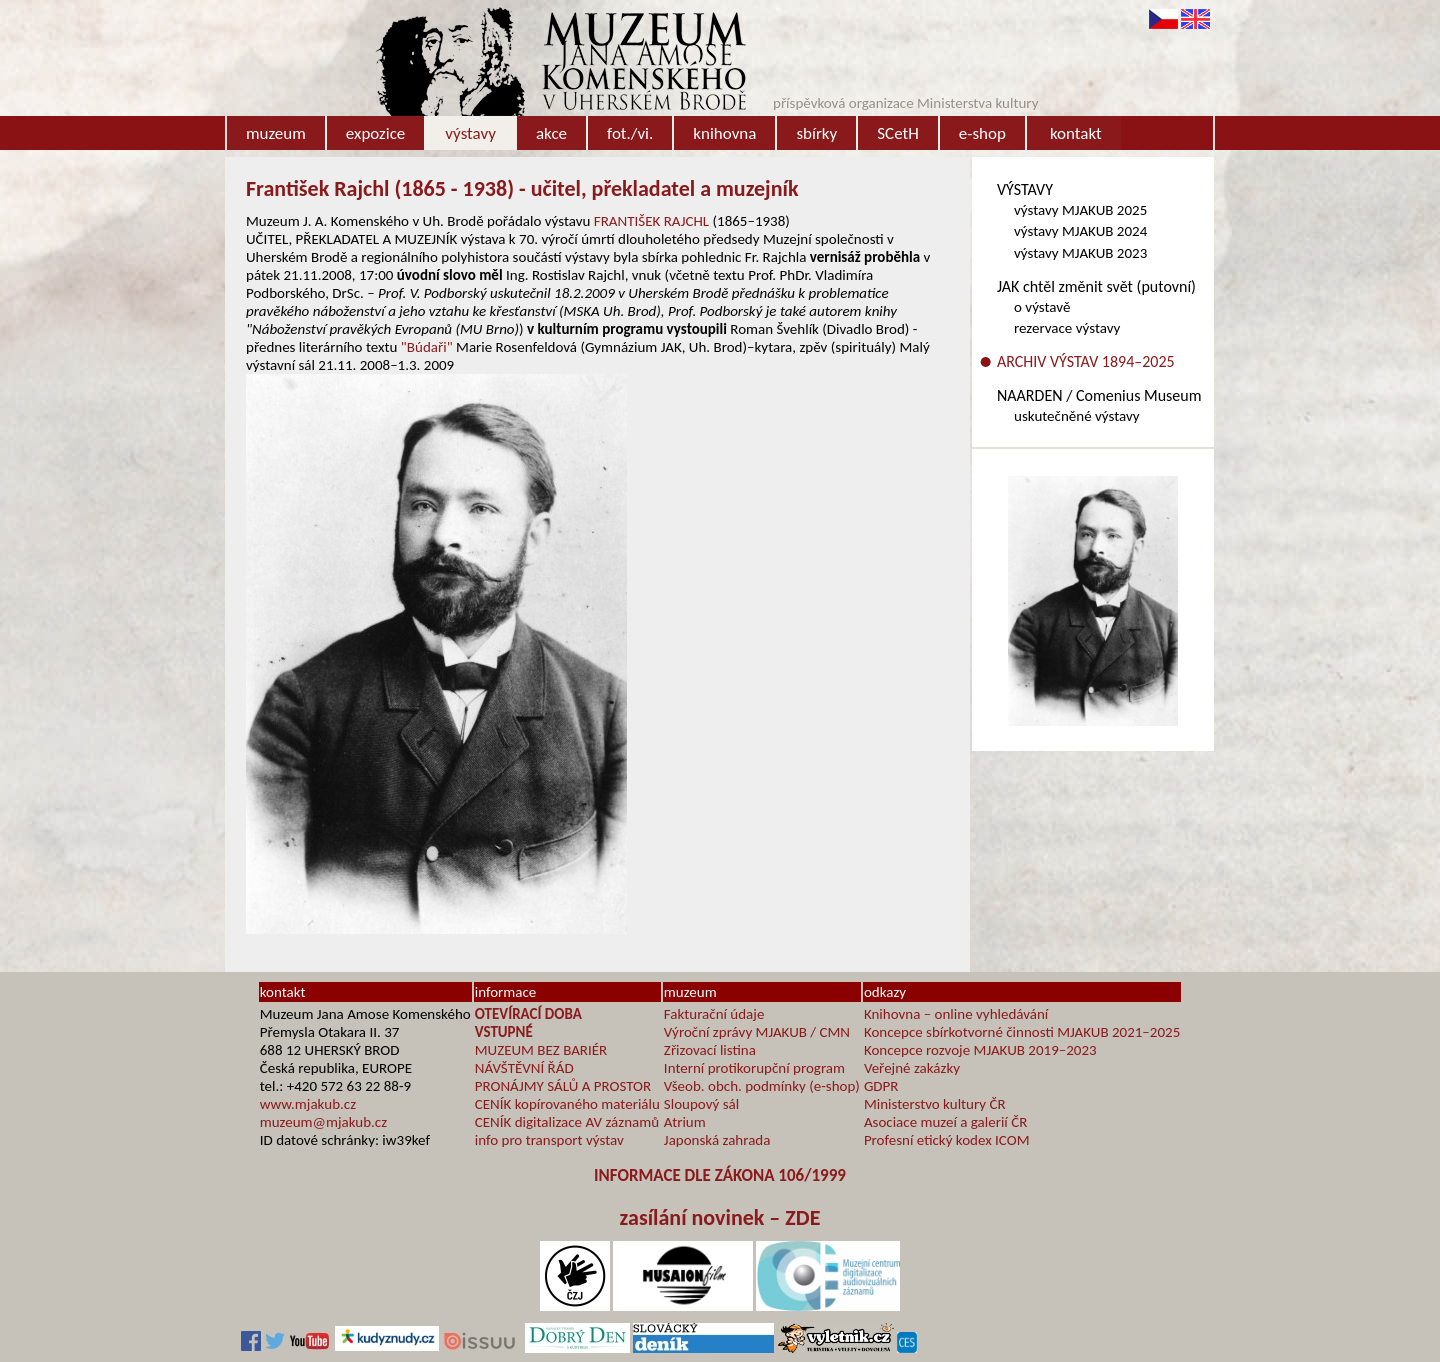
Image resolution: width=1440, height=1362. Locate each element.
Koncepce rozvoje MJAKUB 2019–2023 (980, 1050)
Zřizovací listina (710, 1050)
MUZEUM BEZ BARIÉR (541, 1050)
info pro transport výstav (549, 1140)
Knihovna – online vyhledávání (956, 1014)
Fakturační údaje (714, 1014)
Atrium (685, 1122)
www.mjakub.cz (308, 1104)
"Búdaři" (427, 347)
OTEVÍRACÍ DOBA (528, 1014)
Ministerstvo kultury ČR (935, 1104)
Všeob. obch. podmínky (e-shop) (762, 1086)
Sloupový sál (701, 1104)
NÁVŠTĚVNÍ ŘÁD (524, 1068)
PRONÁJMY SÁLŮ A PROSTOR (563, 1086)
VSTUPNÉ (504, 1032)
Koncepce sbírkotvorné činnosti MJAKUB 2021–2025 (1022, 1032)
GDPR (881, 1086)
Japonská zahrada (717, 1140)
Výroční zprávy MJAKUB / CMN (757, 1032)
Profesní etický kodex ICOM (947, 1140)
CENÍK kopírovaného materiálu (567, 1104)
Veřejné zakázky (912, 1068)
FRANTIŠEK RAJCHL (651, 221)
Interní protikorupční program (754, 1068)
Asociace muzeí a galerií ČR (945, 1122)
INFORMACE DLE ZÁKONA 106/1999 (720, 1175)
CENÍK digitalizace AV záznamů (567, 1122)
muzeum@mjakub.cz (323, 1122)
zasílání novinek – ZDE (720, 1217)
